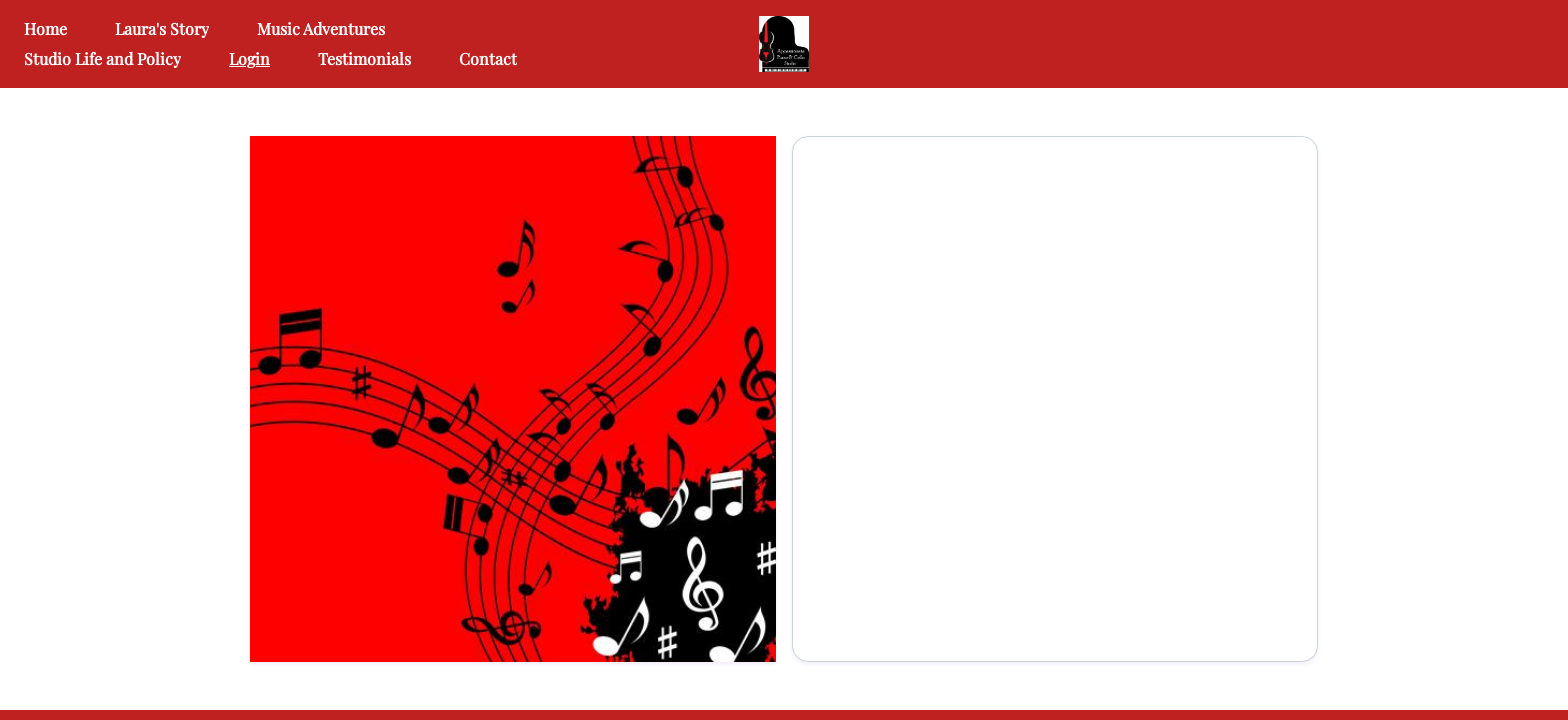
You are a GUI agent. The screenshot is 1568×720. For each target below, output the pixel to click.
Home (45, 28)
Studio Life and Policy (102, 58)
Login (249, 58)
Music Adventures (321, 28)
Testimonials (364, 58)
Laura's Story (162, 28)
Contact (488, 58)
